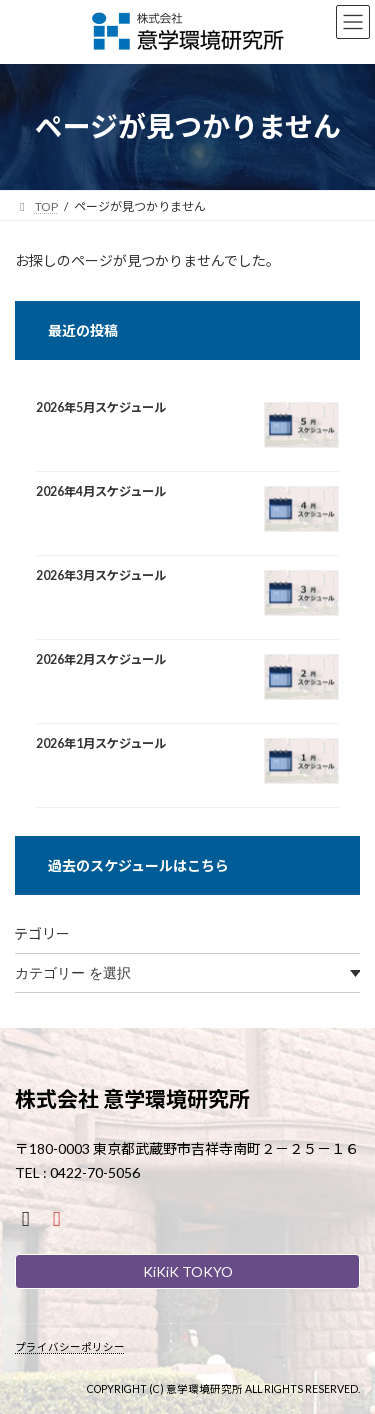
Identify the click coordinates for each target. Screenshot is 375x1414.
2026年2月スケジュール (101, 660)
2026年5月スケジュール (101, 408)
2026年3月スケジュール (101, 576)
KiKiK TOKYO (188, 1271)
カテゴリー (35, 933)
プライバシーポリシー (70, 1347)
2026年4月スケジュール (101, 492)
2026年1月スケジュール (101, 744)
